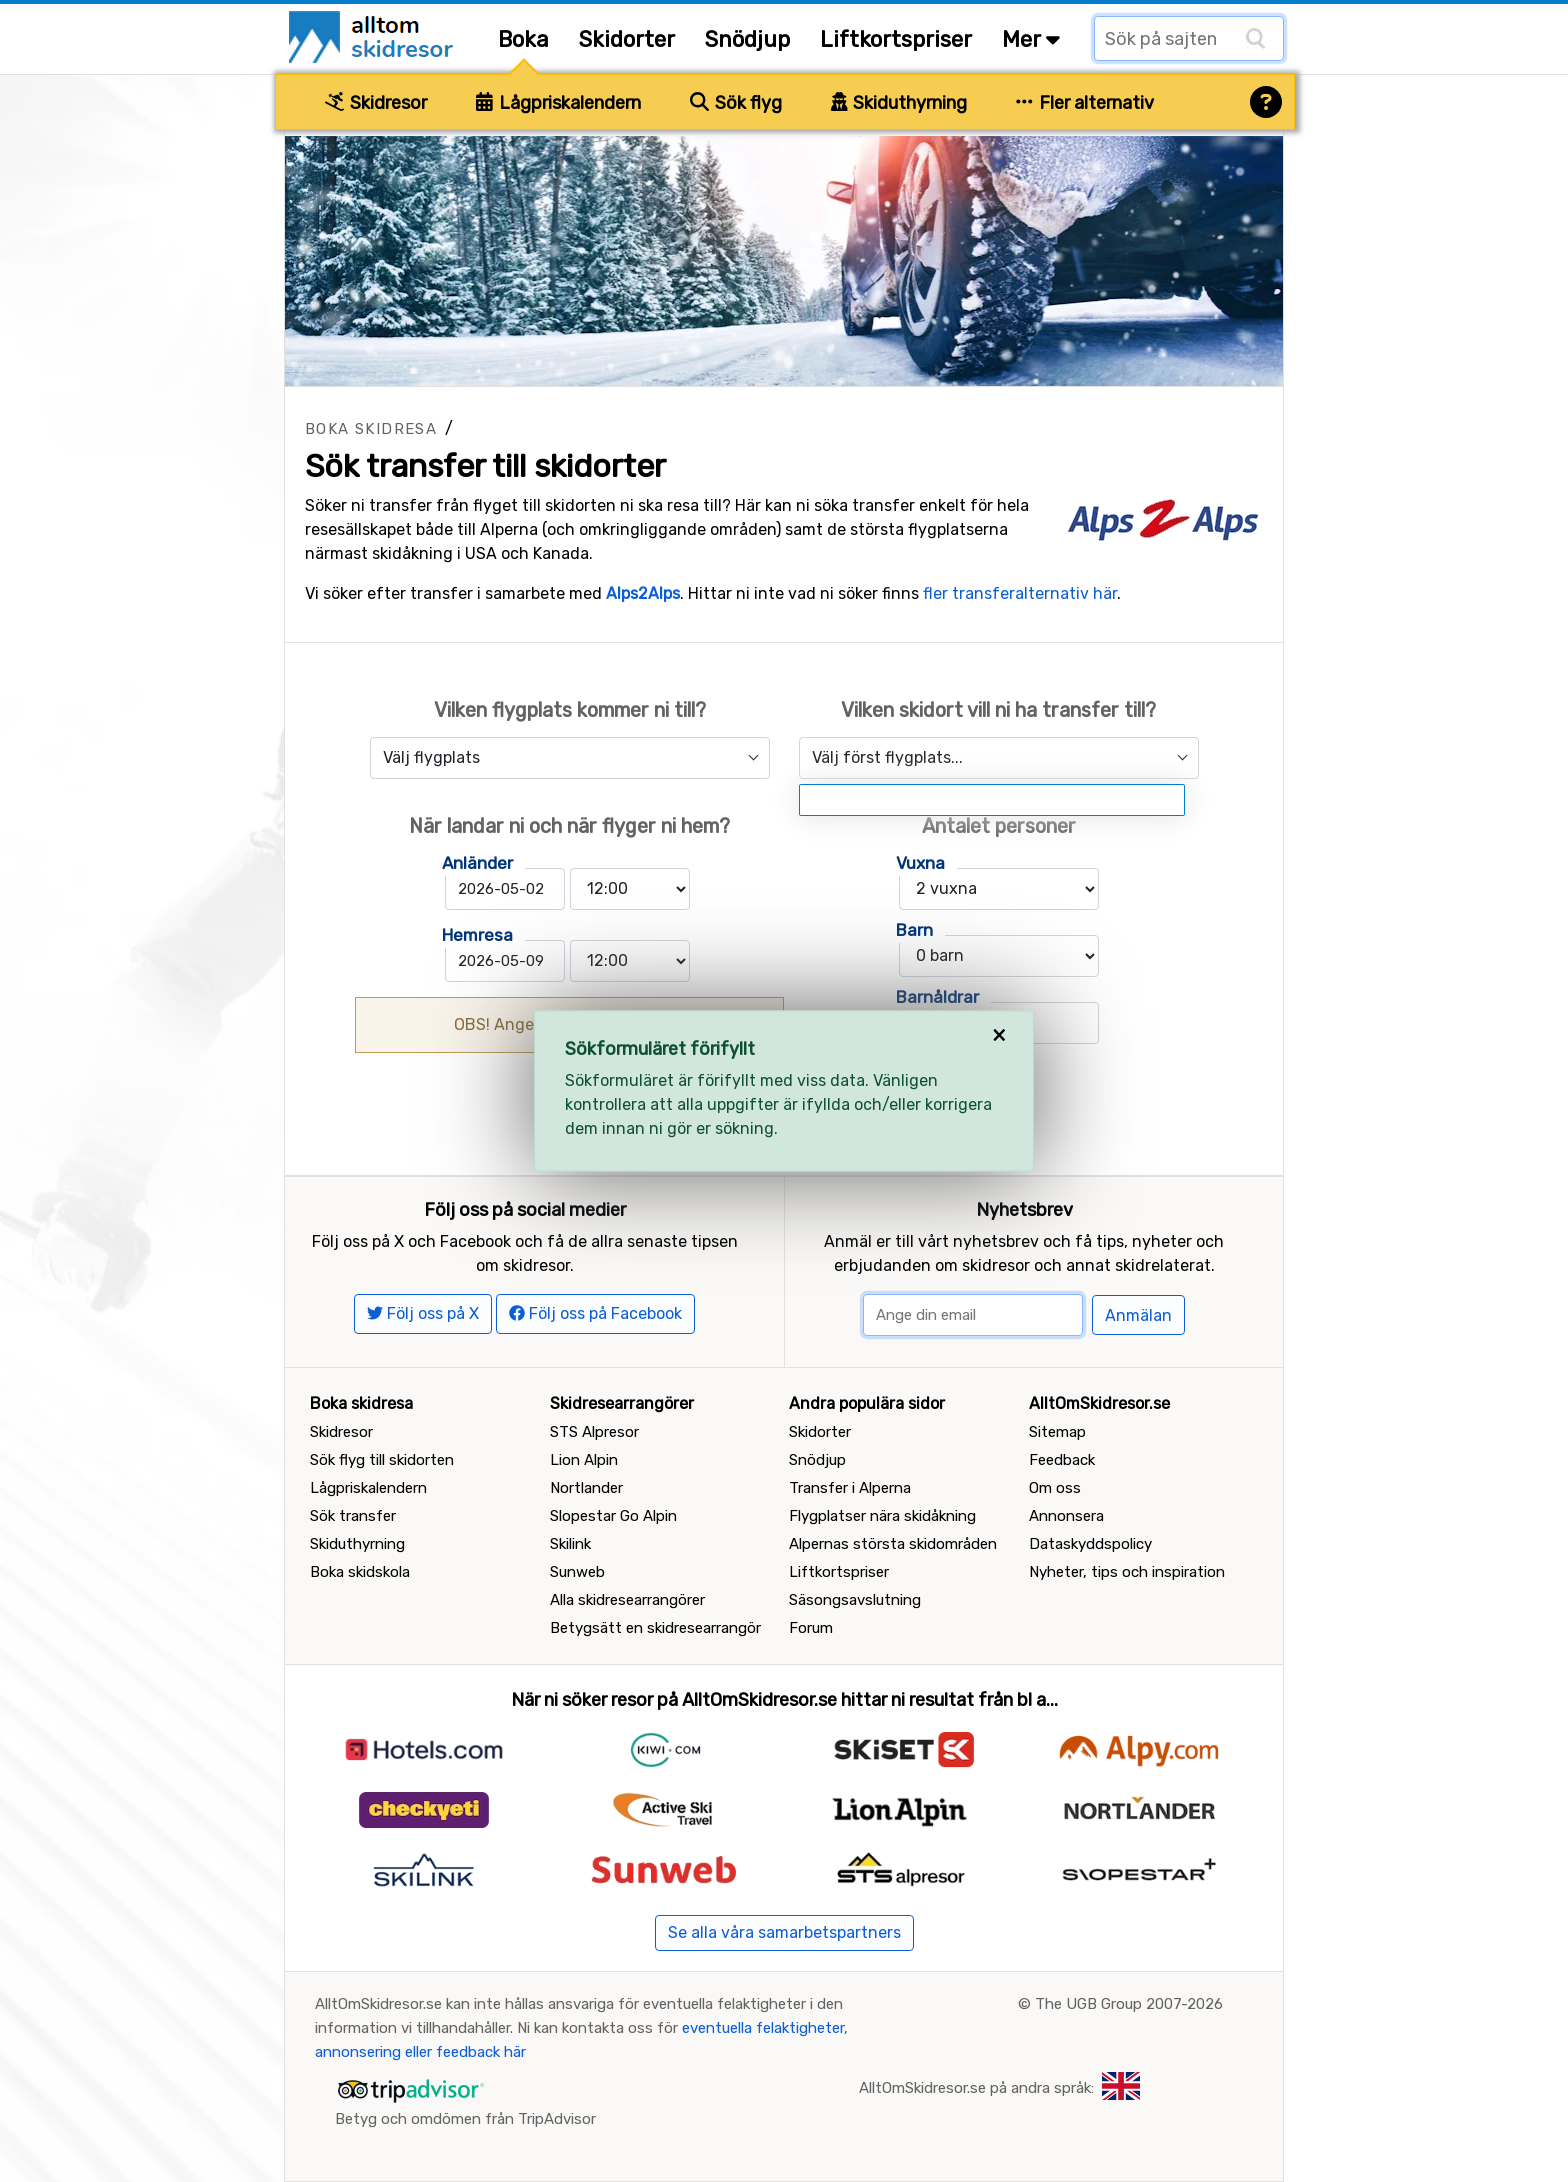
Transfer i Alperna (850, 1488)
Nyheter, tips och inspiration (1127, 1572)
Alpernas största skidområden (893, 1544)
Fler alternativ (1085, 103)
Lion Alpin (584, 1460)
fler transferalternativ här (1020, 593)
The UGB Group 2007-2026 (1129, 2004)
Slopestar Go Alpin (613, 1516)
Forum (811, 1628)
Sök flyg (736, 103)
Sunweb (577, 1572)
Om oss (1055, 1488)
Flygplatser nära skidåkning (882, 1516)
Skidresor (376, 103)
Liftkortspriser (896, 39)
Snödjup (747, 39)
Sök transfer (353, 1516)
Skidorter (627, 39)
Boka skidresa (371, 429)
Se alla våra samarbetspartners (784, 1932)
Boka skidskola (360, 1572)
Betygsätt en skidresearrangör (655, 1628)
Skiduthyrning (899, 103)
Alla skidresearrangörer (627, 1600)
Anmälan (1138, 1315)
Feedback (1062, 1460)
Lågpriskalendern (558, 103)
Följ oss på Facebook (595, 1313)
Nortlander (586, 1488)
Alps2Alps (643, 593)
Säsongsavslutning (855, 1600)
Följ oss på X (423, 1313)
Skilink (570, 1544)
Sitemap (1057, 1432)
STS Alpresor (594, 1432)
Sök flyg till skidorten (382, 1460)
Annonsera (1066, 1516)
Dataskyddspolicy (1090, 1544)
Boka (523, 39)
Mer (1031, 39)
